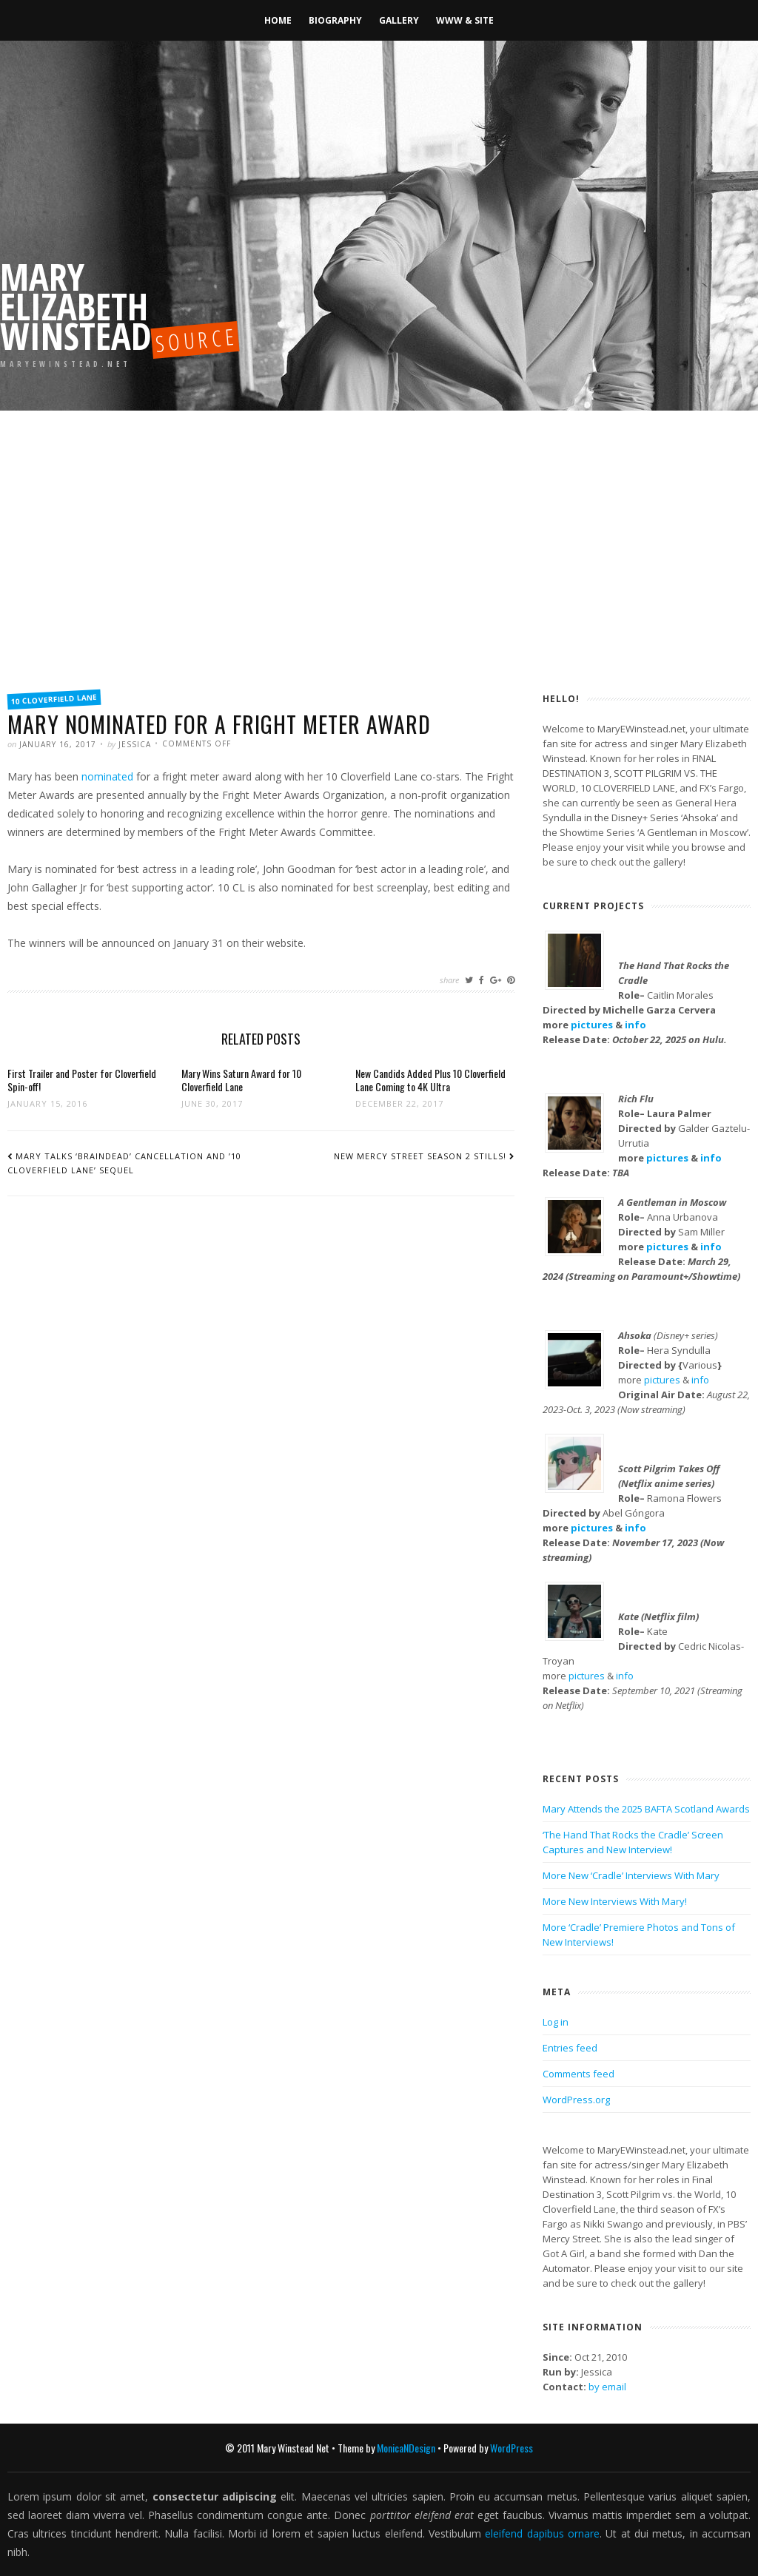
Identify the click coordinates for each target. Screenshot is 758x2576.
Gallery (399, 20)
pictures (592, 1024)
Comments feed (578, 2073)
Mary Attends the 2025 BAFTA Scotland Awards (646, 1808)
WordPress (511, 2447)
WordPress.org (576, 2099)
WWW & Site (465, 20)
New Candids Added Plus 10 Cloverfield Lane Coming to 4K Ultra (430, 1079)
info (635, 1024)
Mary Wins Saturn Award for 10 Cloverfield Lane (241, 1079)
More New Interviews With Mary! (615, 1901)
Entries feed (570, 2047)
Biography (335, 20)
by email (607, 2386)
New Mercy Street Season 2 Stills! (420, 1155)
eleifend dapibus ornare (542, 2533)
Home (278, 20)
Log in (555, 2022)
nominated (107, 776)
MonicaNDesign (406, 2447)
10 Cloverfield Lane (54, 699)
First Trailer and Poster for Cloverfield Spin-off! (81, 1079)
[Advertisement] (379, 569)
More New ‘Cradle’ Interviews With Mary (631, 1875)
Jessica (134, 744)
